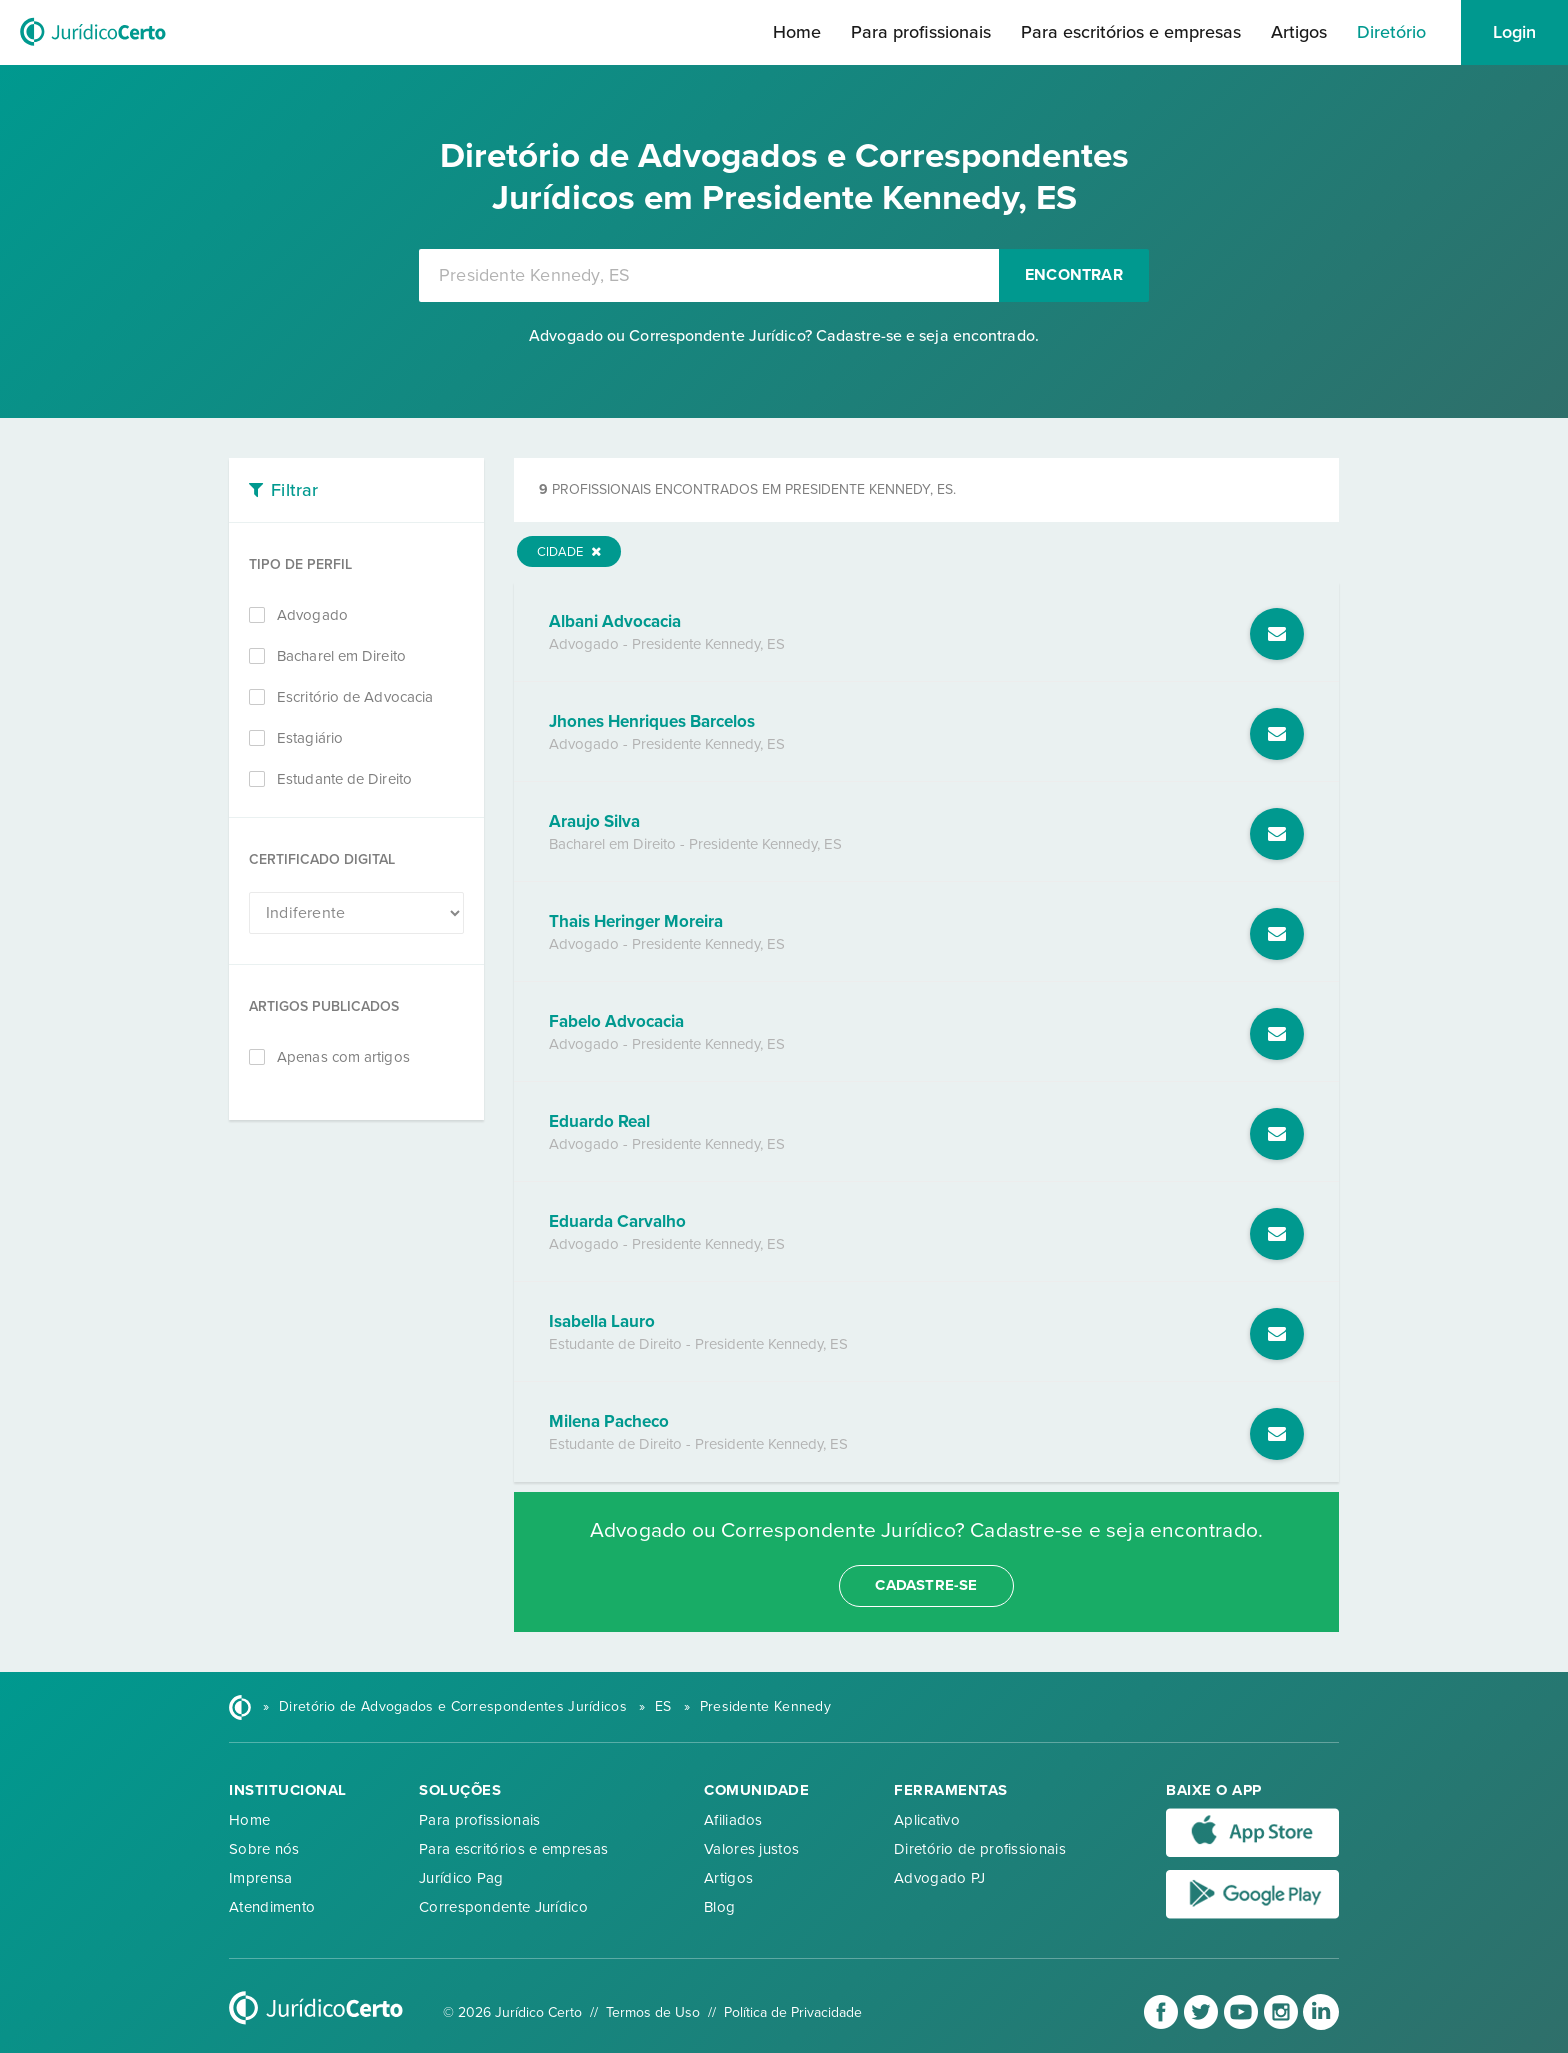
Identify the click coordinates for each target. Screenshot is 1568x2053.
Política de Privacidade (793, 2012)
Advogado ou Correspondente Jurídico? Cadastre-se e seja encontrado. (784, 336)
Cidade (569, 552)
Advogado (312, 615)
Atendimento (272, 1907)
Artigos (1299, 32)
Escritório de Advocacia (355, 697)
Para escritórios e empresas (1131, 32)
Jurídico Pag (461, 1878)
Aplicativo (927, 1820)
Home (797, 32)
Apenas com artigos (343, 1057)
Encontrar (1074, 275)
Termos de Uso (653, 2012)
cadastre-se (926, 1585)
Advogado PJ (939, 1878)
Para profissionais (921, 32)
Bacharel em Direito (341, 656)
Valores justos (751, 1849)
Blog (719, 1907)
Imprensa (260, 1878)
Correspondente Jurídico (503, 1907)
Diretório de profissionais (980, 1849)
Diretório (1391, 32)
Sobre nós (264, 1849)
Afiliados (733, 1820)
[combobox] (709, 275)
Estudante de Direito (344, 779)
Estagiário (310, 738)
